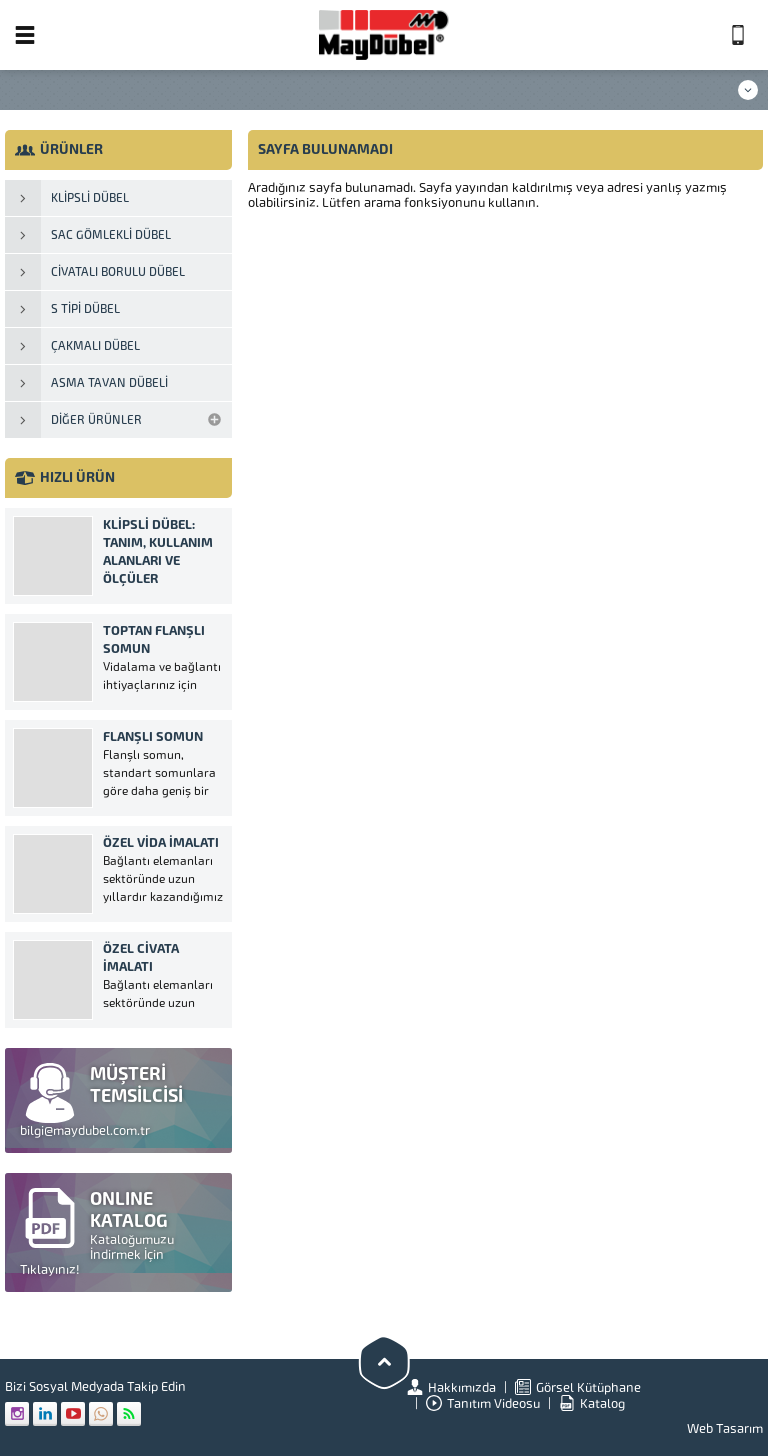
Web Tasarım (725, 1428)
